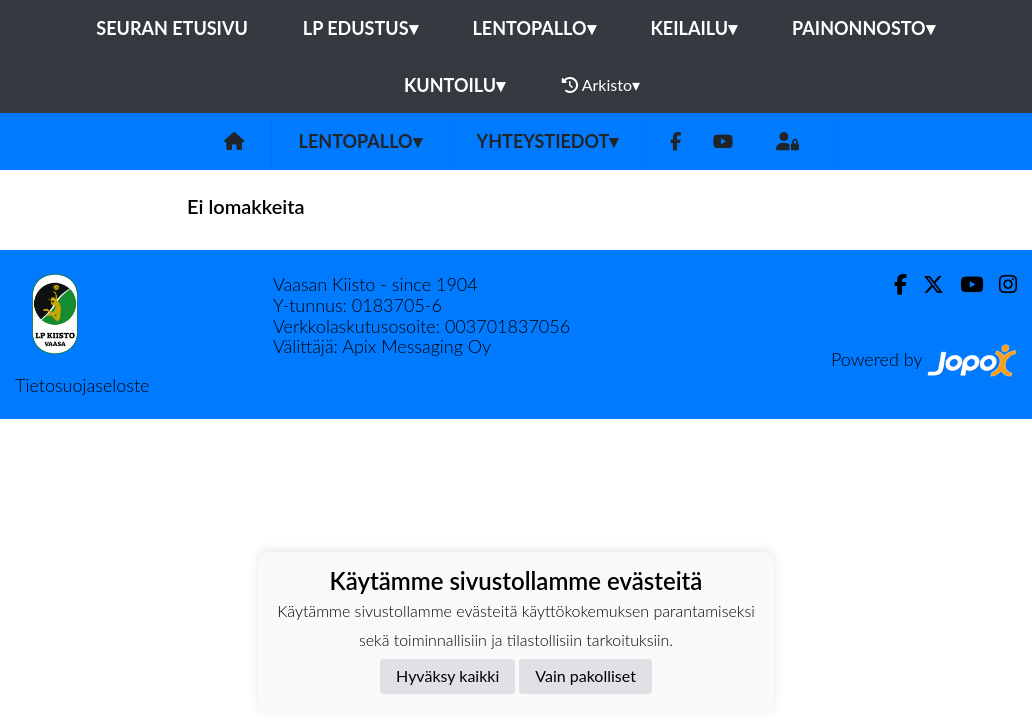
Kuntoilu (454, 85)
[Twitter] (925, 284)
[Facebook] (675, 141)
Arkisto (601, 85)
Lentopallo (534, 28)
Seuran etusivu (172, 28)
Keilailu (694, 28)
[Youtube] (723, 141)
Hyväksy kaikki (447, 675)
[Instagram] (1000, 284)
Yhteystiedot (548, 141)
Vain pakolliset (585, 675)
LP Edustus (360, 28)
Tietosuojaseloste (82, 385)
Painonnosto (863, 28)
